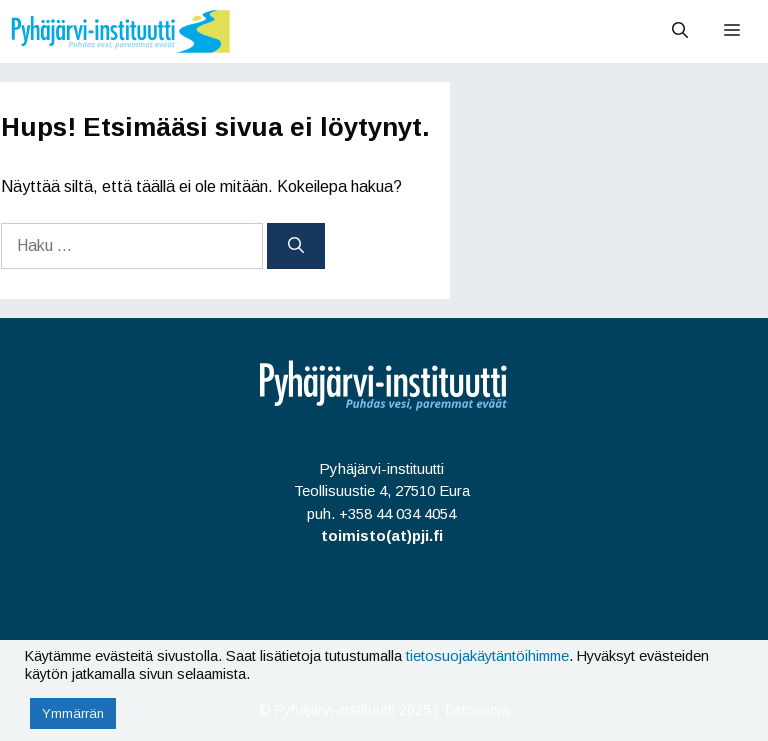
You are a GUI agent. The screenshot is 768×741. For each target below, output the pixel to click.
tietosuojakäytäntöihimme (487, 656)
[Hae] (296, 246)
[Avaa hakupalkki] (680, 31)
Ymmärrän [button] (73, 713)
